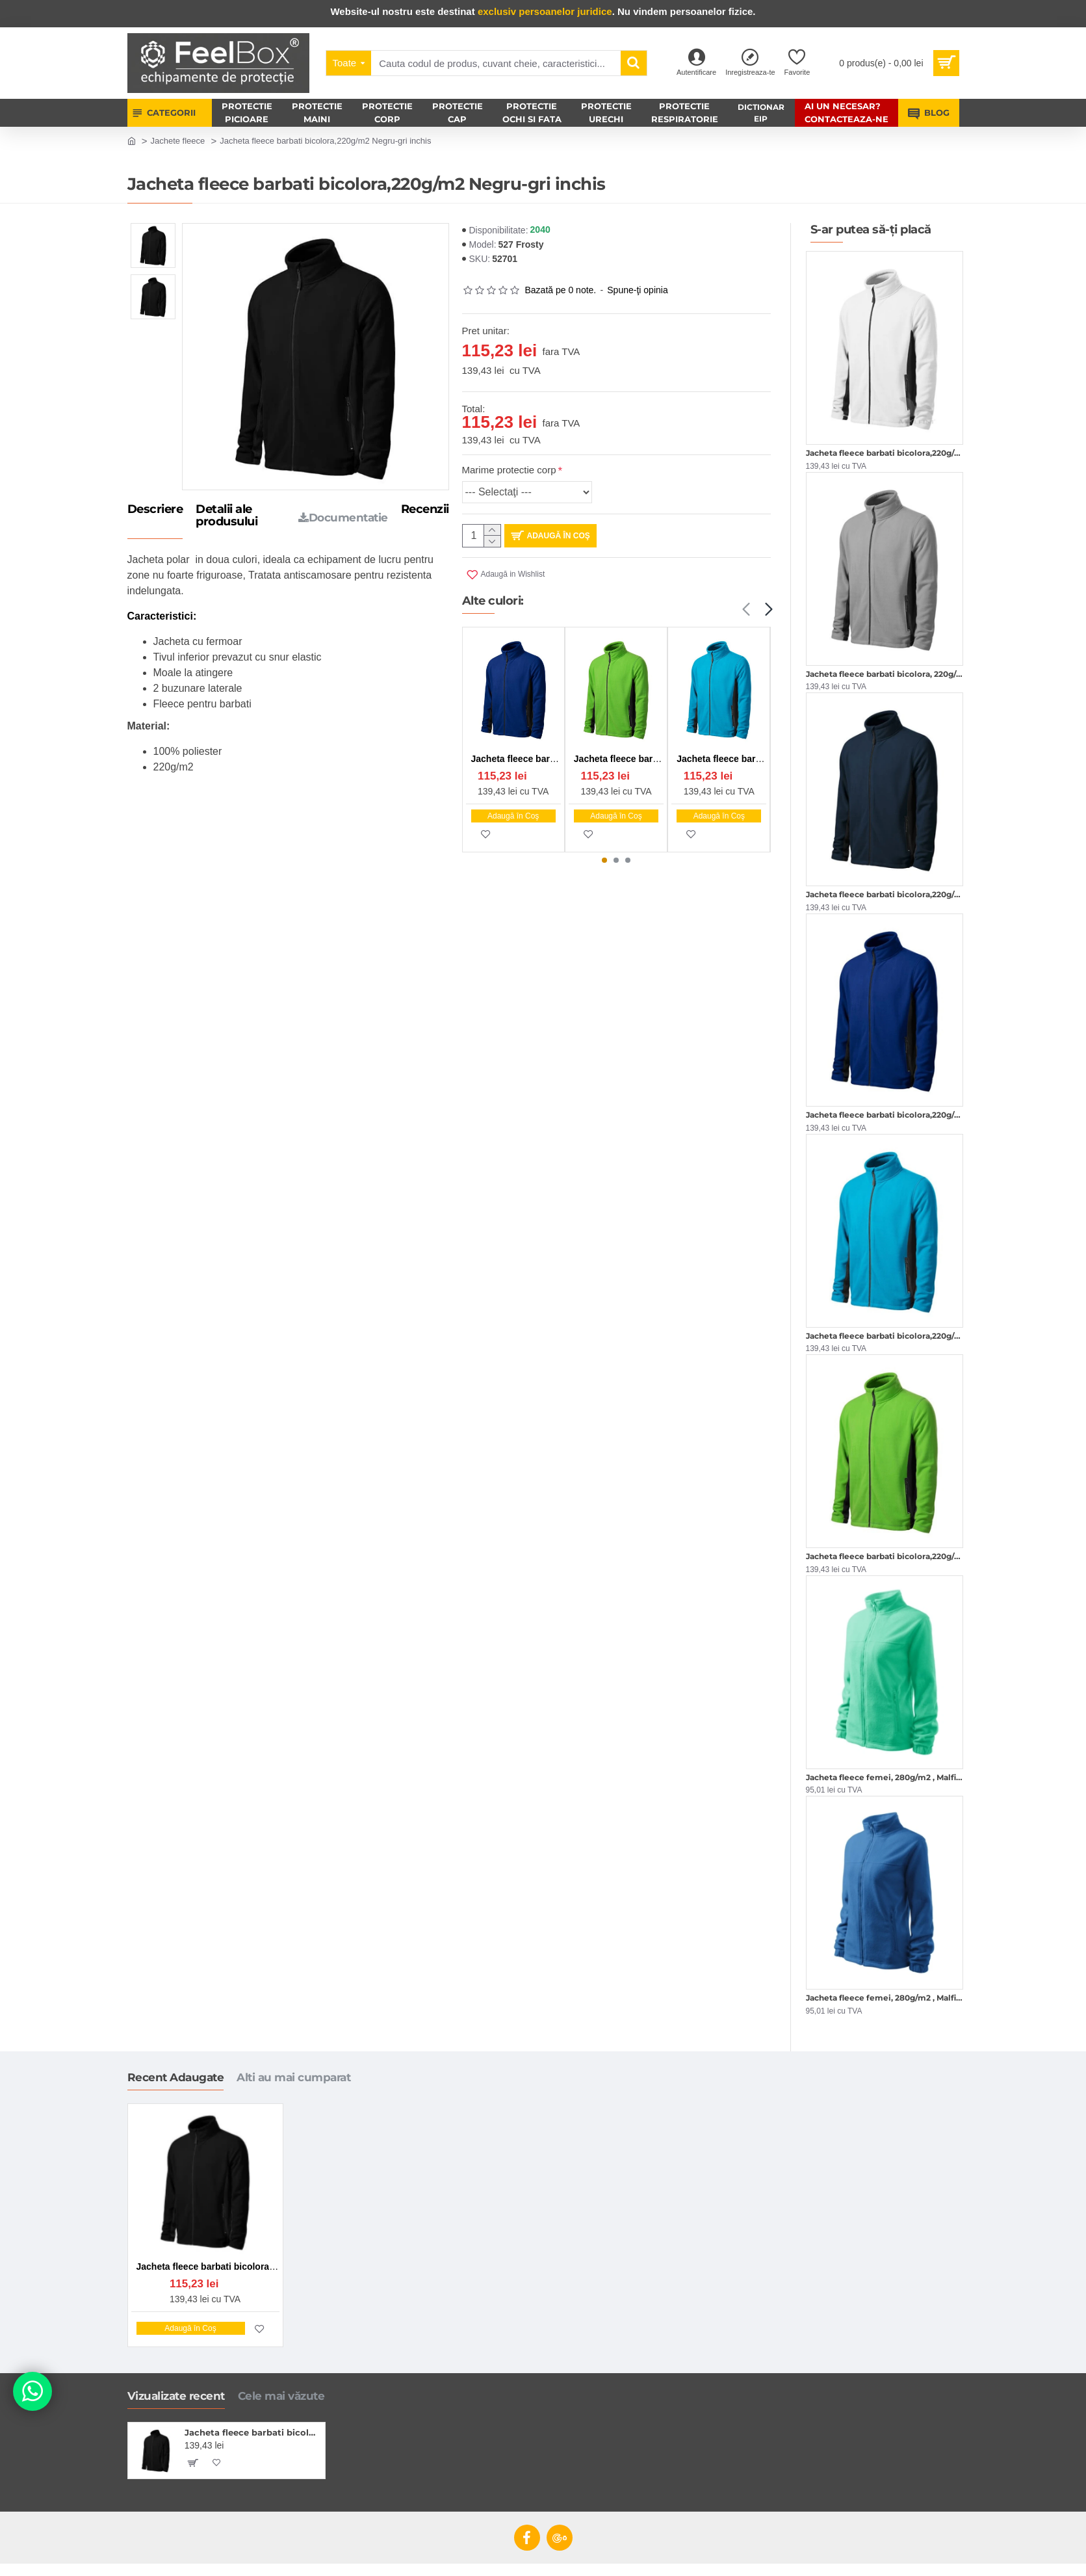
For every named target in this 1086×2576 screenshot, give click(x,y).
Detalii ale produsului (226, 516)
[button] (746, 609)
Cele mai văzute (281, 2395)
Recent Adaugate (175, 2077)
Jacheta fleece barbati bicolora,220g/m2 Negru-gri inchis (252, 2432)
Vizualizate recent (176, 2395)
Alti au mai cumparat (293, 2077)
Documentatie (343, 517)
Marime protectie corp (509, 469)
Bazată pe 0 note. (561, 290)
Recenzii (425, 509)
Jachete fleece (177, 141)
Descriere (155, 509)
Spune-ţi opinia (637, 290)
